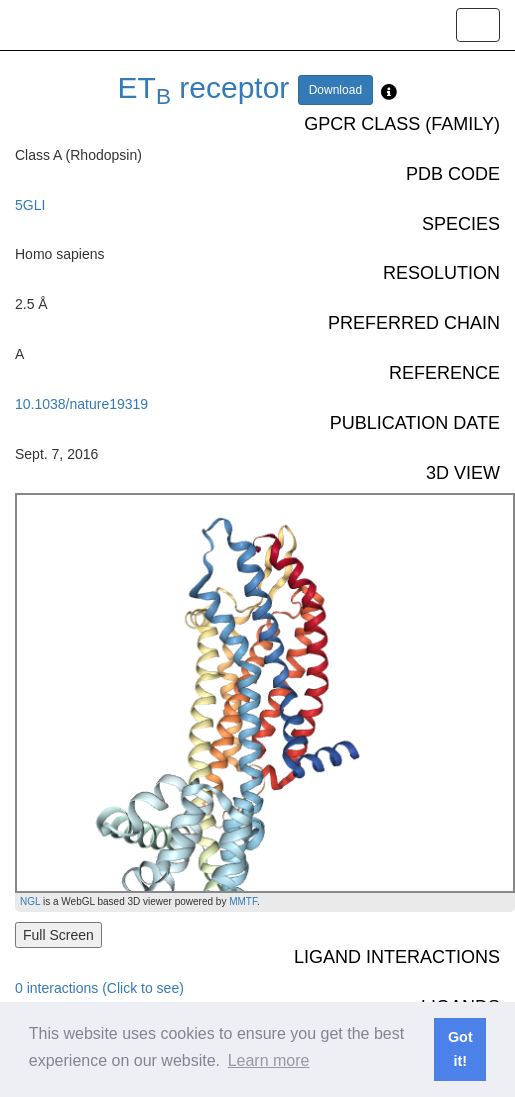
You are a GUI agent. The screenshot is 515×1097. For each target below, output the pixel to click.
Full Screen (58, 935)
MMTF (243, 901)
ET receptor (204, 87)
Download (335, 90)
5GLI (30, 205)
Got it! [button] (460, 1049)
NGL (30, 901)
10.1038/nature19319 (81, 404)
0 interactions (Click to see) (99, 988)
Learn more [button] (269, 1060)
